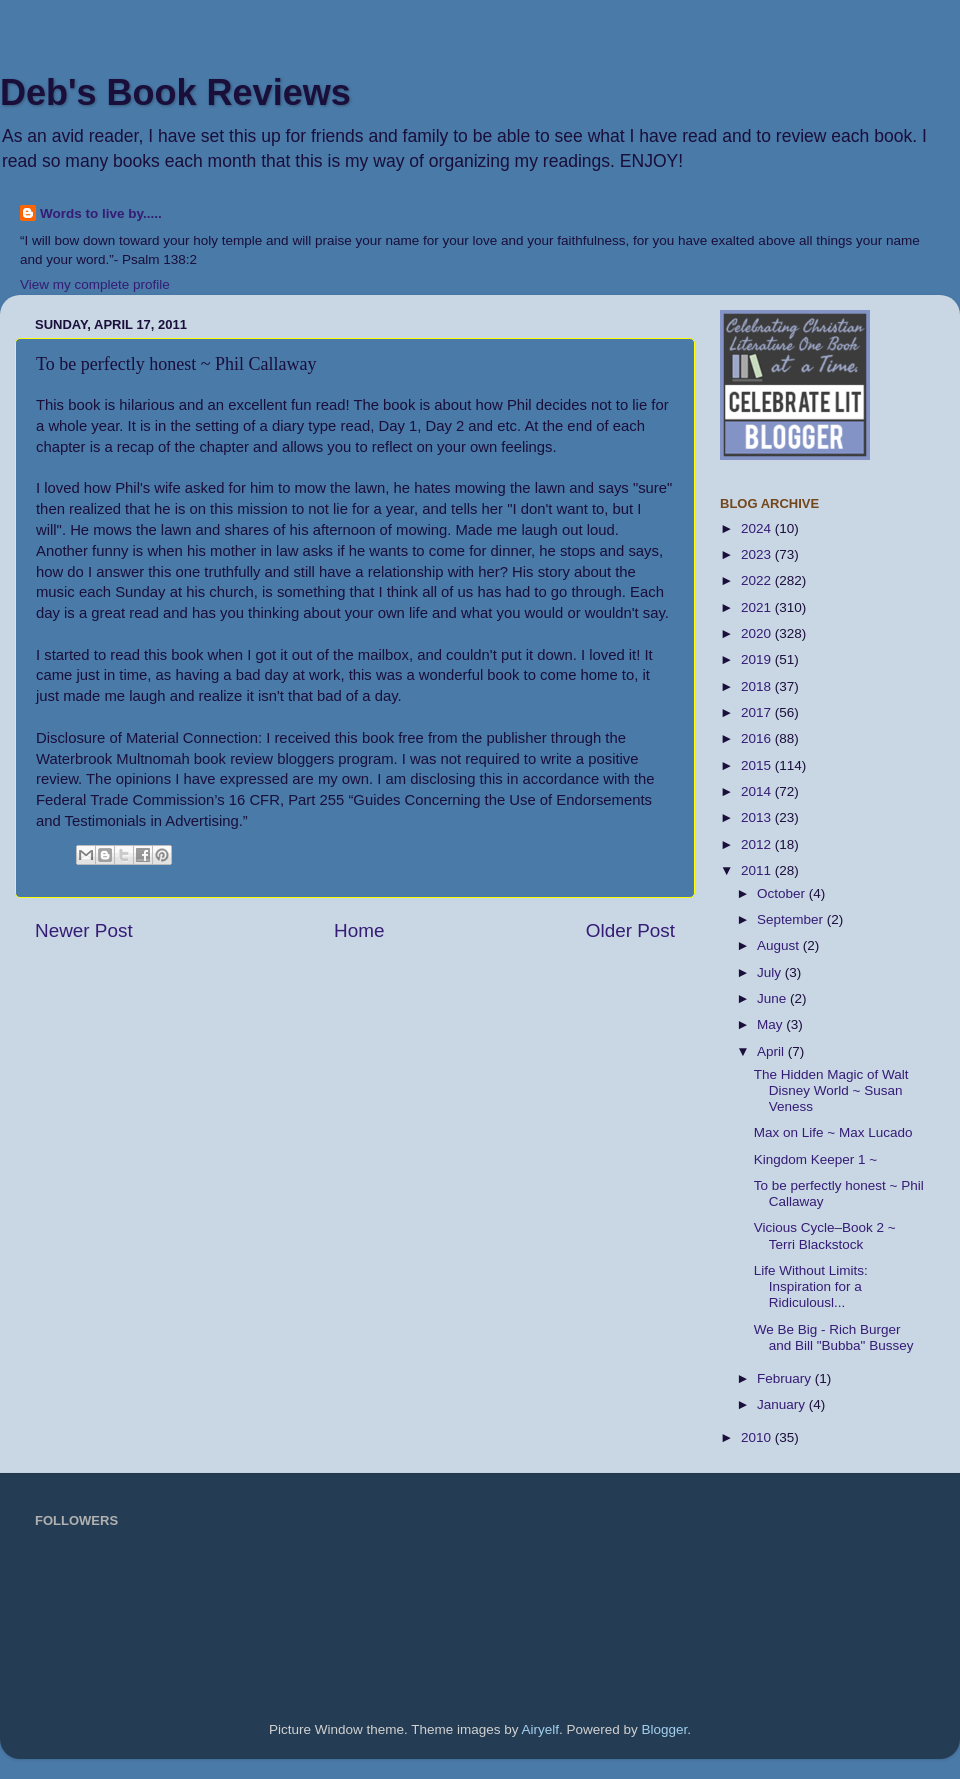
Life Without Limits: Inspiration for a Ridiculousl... (811, 1286)
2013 (758, 817)
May (771, 1024)
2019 (758, 659)
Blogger (665, 1729)
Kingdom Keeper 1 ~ (815, 1159)
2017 (758, 712)
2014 (758, 791)
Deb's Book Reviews (175, 92)
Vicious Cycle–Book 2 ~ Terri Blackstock (825, 1235)
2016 (758, 738)
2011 (758, 870)
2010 (758, 1437)
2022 (758, 580)
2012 (758, 844)
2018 (758, 686)
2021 (758, 607)
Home (359, 930)
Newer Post (84, 930)
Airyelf (541, 1729)
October (783, 893)
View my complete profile (95, 284)
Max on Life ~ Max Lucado (833, 1132)
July (771, 972)
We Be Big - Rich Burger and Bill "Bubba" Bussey (834, 1337)
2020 (758, 633)
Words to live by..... (101, 213)
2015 (758, 765)
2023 (758, 554)
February (786, 1378)
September (792, 919)
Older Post (630, 930)
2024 (758, 528)
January (783, 1404)
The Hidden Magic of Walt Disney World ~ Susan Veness (831, 1090)
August (780, 945)
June (773, 998)
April (772, 1051)
